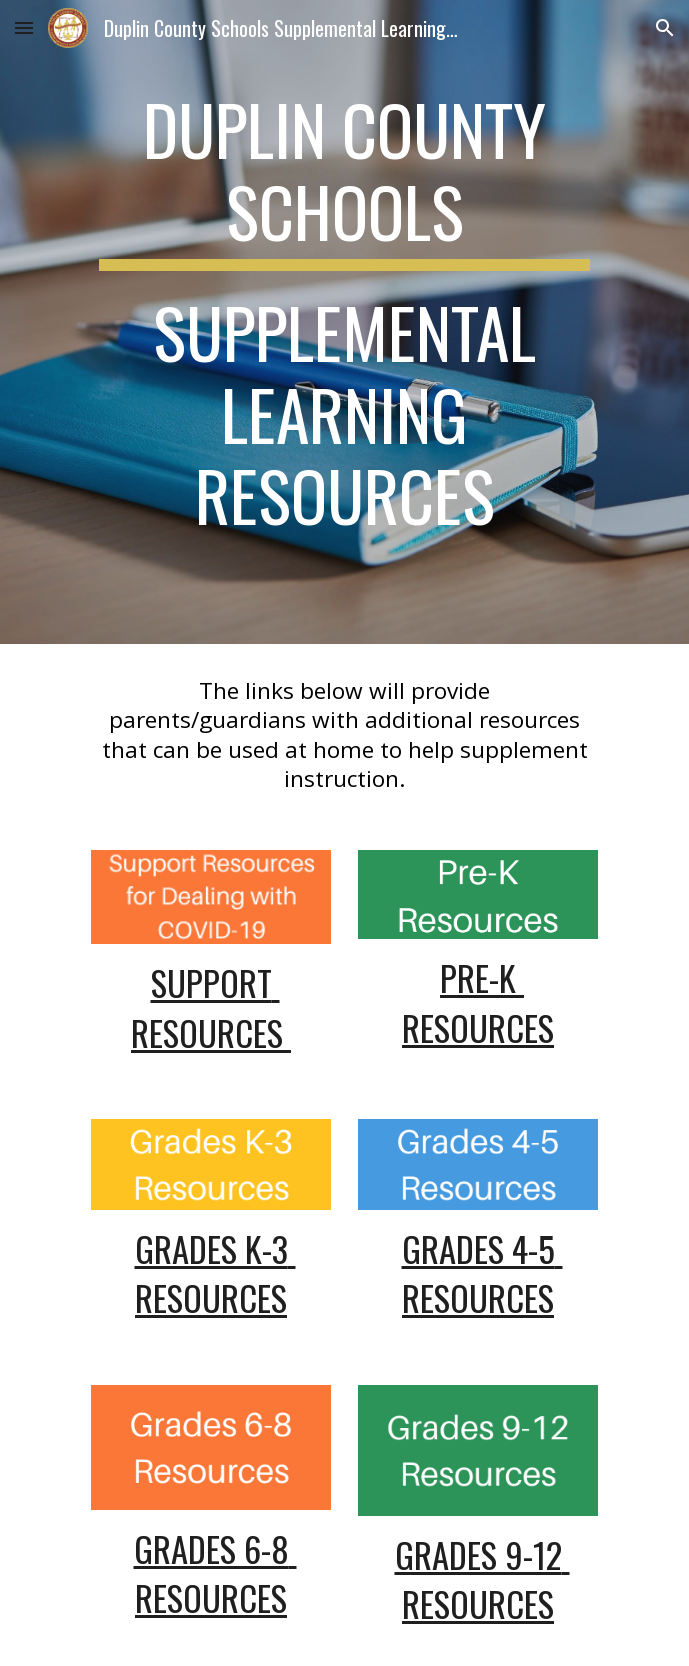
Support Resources (211, 1007)
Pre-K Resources (478, 1002)
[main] (344, 322)
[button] (24, 27)
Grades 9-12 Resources (482, 1579)
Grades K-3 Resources (215, 1273)
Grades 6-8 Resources (215, 1573)
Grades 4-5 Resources (482, 1273)
